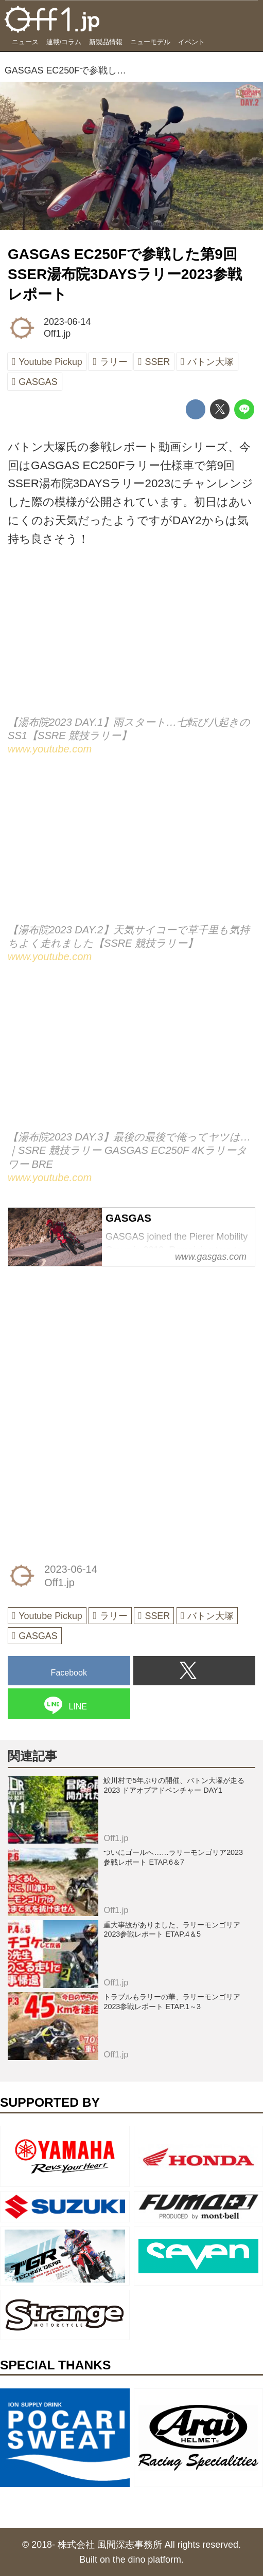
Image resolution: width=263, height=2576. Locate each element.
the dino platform (147, 2559)
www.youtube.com (50, 749)
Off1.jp (57, 333)
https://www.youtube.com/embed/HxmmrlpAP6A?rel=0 (131, 1056)
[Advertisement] (85, 1342)
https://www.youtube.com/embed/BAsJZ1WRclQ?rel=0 (131, 640)
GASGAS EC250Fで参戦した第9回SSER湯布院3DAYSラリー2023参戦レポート (125, 274)
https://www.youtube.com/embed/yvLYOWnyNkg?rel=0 (131, 848)
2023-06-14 (67, 322)
